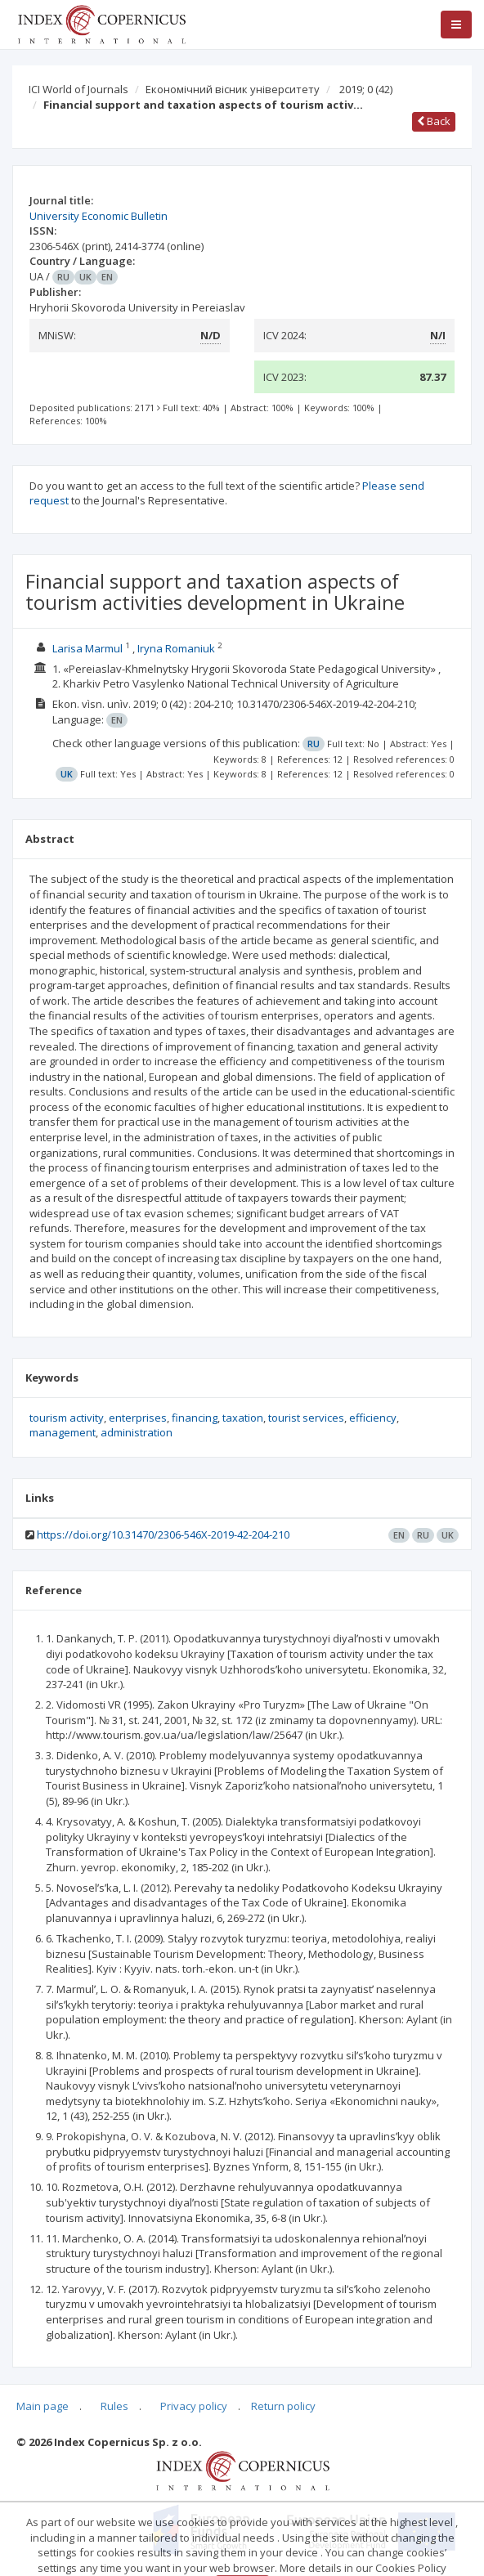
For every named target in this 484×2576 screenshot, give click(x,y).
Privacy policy (193, 2406)
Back (433, 121)
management (62, 1432)
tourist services (306, 1417)
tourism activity (66, 1417)
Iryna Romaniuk (176, 648)
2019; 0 (365, 89)
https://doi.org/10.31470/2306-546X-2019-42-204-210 (163, 1534)
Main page (42, 2406)
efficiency (373, 1417)
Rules (114, 2406)
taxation (242, 1417)
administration (137, 1432)
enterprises (138, 1417)
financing (194, 1417)
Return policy (283, 2406)
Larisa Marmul (87, 648)
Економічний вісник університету (233, 89)
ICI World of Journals (78, 89)
